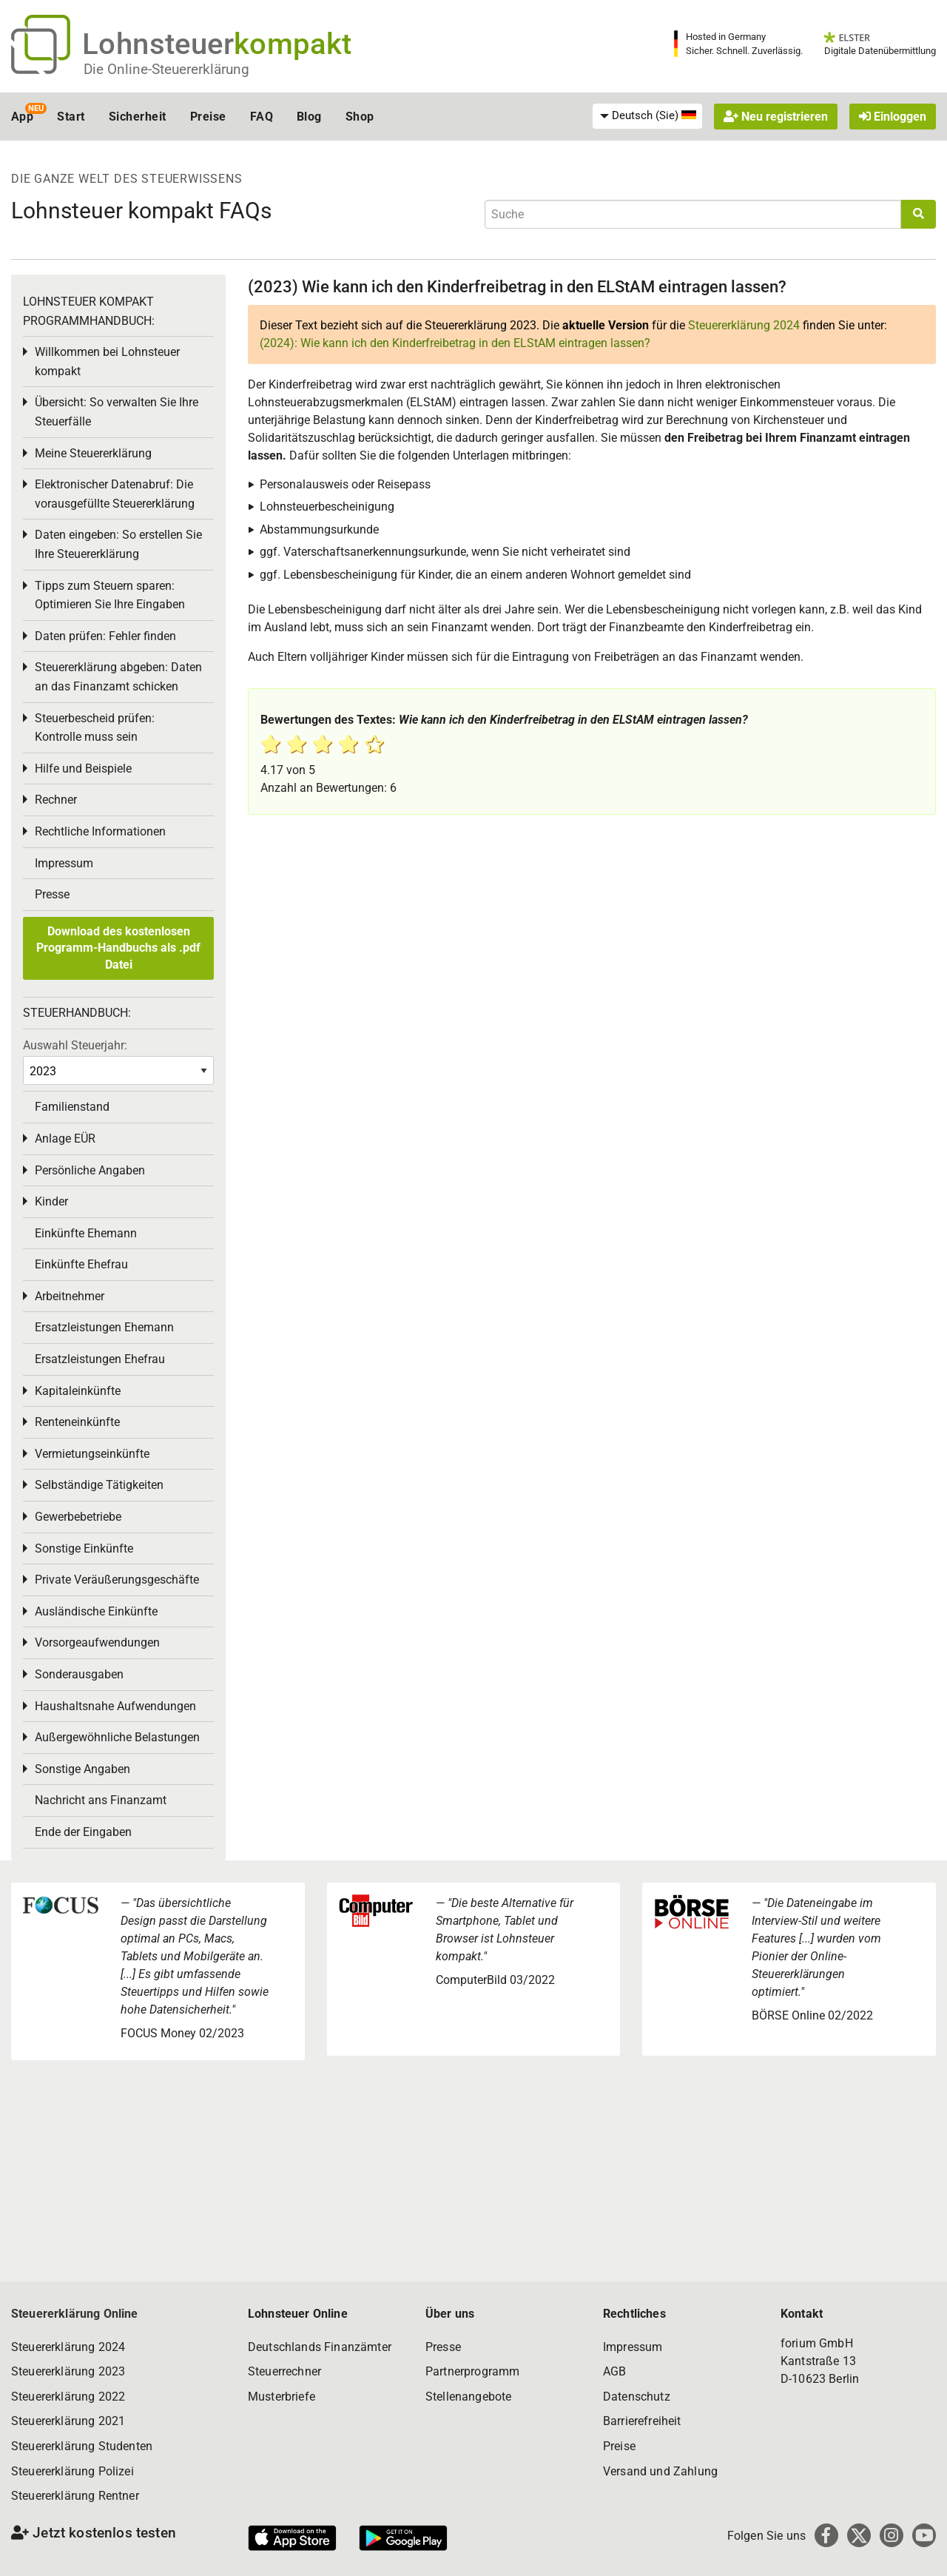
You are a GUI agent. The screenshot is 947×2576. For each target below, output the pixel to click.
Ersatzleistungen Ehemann (104, 1327)
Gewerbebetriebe (78, 1517)
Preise (208, 117)
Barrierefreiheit (642, 2421)
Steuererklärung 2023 (68, 2371)
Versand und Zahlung (660, 2471)
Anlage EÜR (65, 1138)
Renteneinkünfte (77, 1422)
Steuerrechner (284, 2371)
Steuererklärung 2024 (744, 325)
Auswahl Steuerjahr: (75, 1045)
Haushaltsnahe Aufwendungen (115, 1706)
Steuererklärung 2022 (68, 2397)
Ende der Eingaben (83, 1832)
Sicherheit (137, 117)
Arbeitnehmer (69, 1296)
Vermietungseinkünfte (92, 1454)
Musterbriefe (281, 2397)
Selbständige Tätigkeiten (99, 1485)
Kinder (51, 1201)
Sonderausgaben (79, 1674)
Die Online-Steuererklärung (166, 69)
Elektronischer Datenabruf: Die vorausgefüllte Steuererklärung (115, 494)
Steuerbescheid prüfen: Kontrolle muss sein (95, 727)
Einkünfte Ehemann (86, 1233)
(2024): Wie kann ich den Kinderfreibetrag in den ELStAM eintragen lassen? (455, 343)
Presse (52, 894)
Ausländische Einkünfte (96, 1611)
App (22, 117)
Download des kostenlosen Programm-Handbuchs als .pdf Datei (118, 948)
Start (70, 117)
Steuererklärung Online (74, 2314)
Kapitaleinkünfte (78, 1391)
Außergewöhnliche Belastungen (117, 1737)
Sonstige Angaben (82, 1769)
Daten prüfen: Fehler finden (105, 636)
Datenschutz (636, 2397)
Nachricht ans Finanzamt (100, 1800)
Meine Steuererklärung (93, 453)
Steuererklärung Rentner (75, 2496)
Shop (360, 117)
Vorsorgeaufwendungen (97, 1642)
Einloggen (892, 117)
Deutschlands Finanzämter (319, 2347)
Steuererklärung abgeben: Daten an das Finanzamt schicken (118, 676)
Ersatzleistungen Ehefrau (100, 1359)
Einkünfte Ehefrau (81, 1264)
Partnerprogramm (472, 2371)
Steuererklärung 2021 (68, 2421)
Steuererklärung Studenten (81, 2446)
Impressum (64, 863)
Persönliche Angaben (90, 1170)
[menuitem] (647, 116)
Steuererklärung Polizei (72, 2471)
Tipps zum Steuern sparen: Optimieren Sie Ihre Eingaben (110, 595)
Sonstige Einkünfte (84, 1548)
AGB (614, 2371)
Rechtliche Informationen (100, 831)
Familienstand (72, 1107)
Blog (309, 117)
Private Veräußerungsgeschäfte (117, 1580)
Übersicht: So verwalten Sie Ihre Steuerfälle (116, 411)
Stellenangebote (468, 2397)
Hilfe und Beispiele (83, 768)
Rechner (56, 800)
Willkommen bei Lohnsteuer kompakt (107, 361)
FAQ (261, 117)
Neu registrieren (776, 117)
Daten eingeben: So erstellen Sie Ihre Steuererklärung (118, 544)
